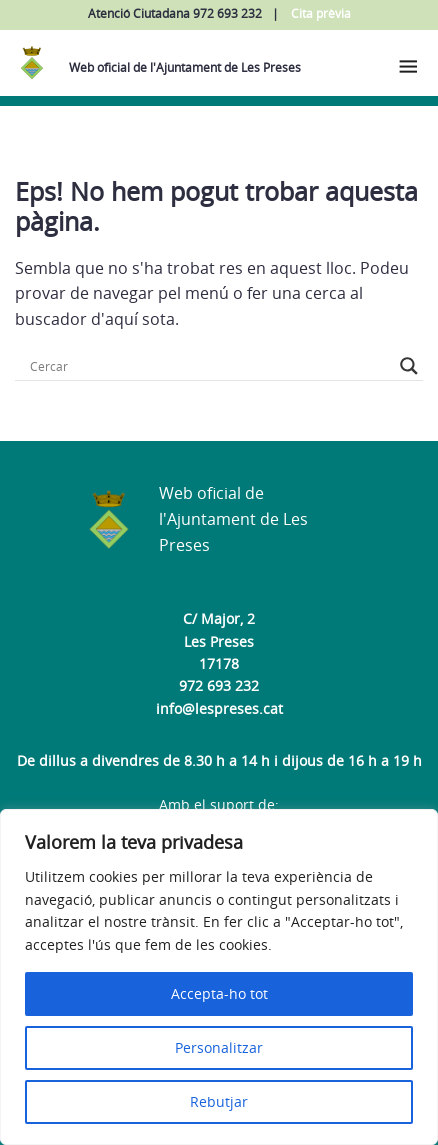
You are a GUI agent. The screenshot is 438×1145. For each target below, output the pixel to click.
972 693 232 (219, 685)
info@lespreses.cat (219, 708)
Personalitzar (219, 1047)
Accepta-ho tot (219, 993)
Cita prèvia (321, 13)
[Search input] (210, 366)
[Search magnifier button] (409, 366)
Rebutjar (219, 1101)
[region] (219, 977)
